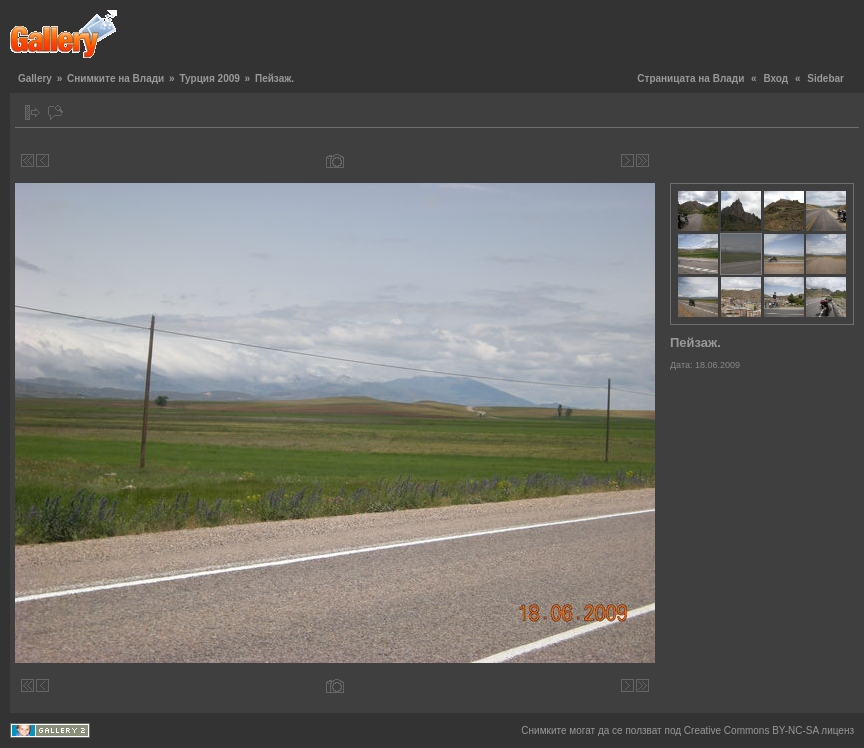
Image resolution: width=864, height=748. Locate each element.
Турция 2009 (209, 78)
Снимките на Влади (115, 78)
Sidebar (825, 78)
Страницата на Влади (690, 78)
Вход (775, 78)
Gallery (35, 78)
